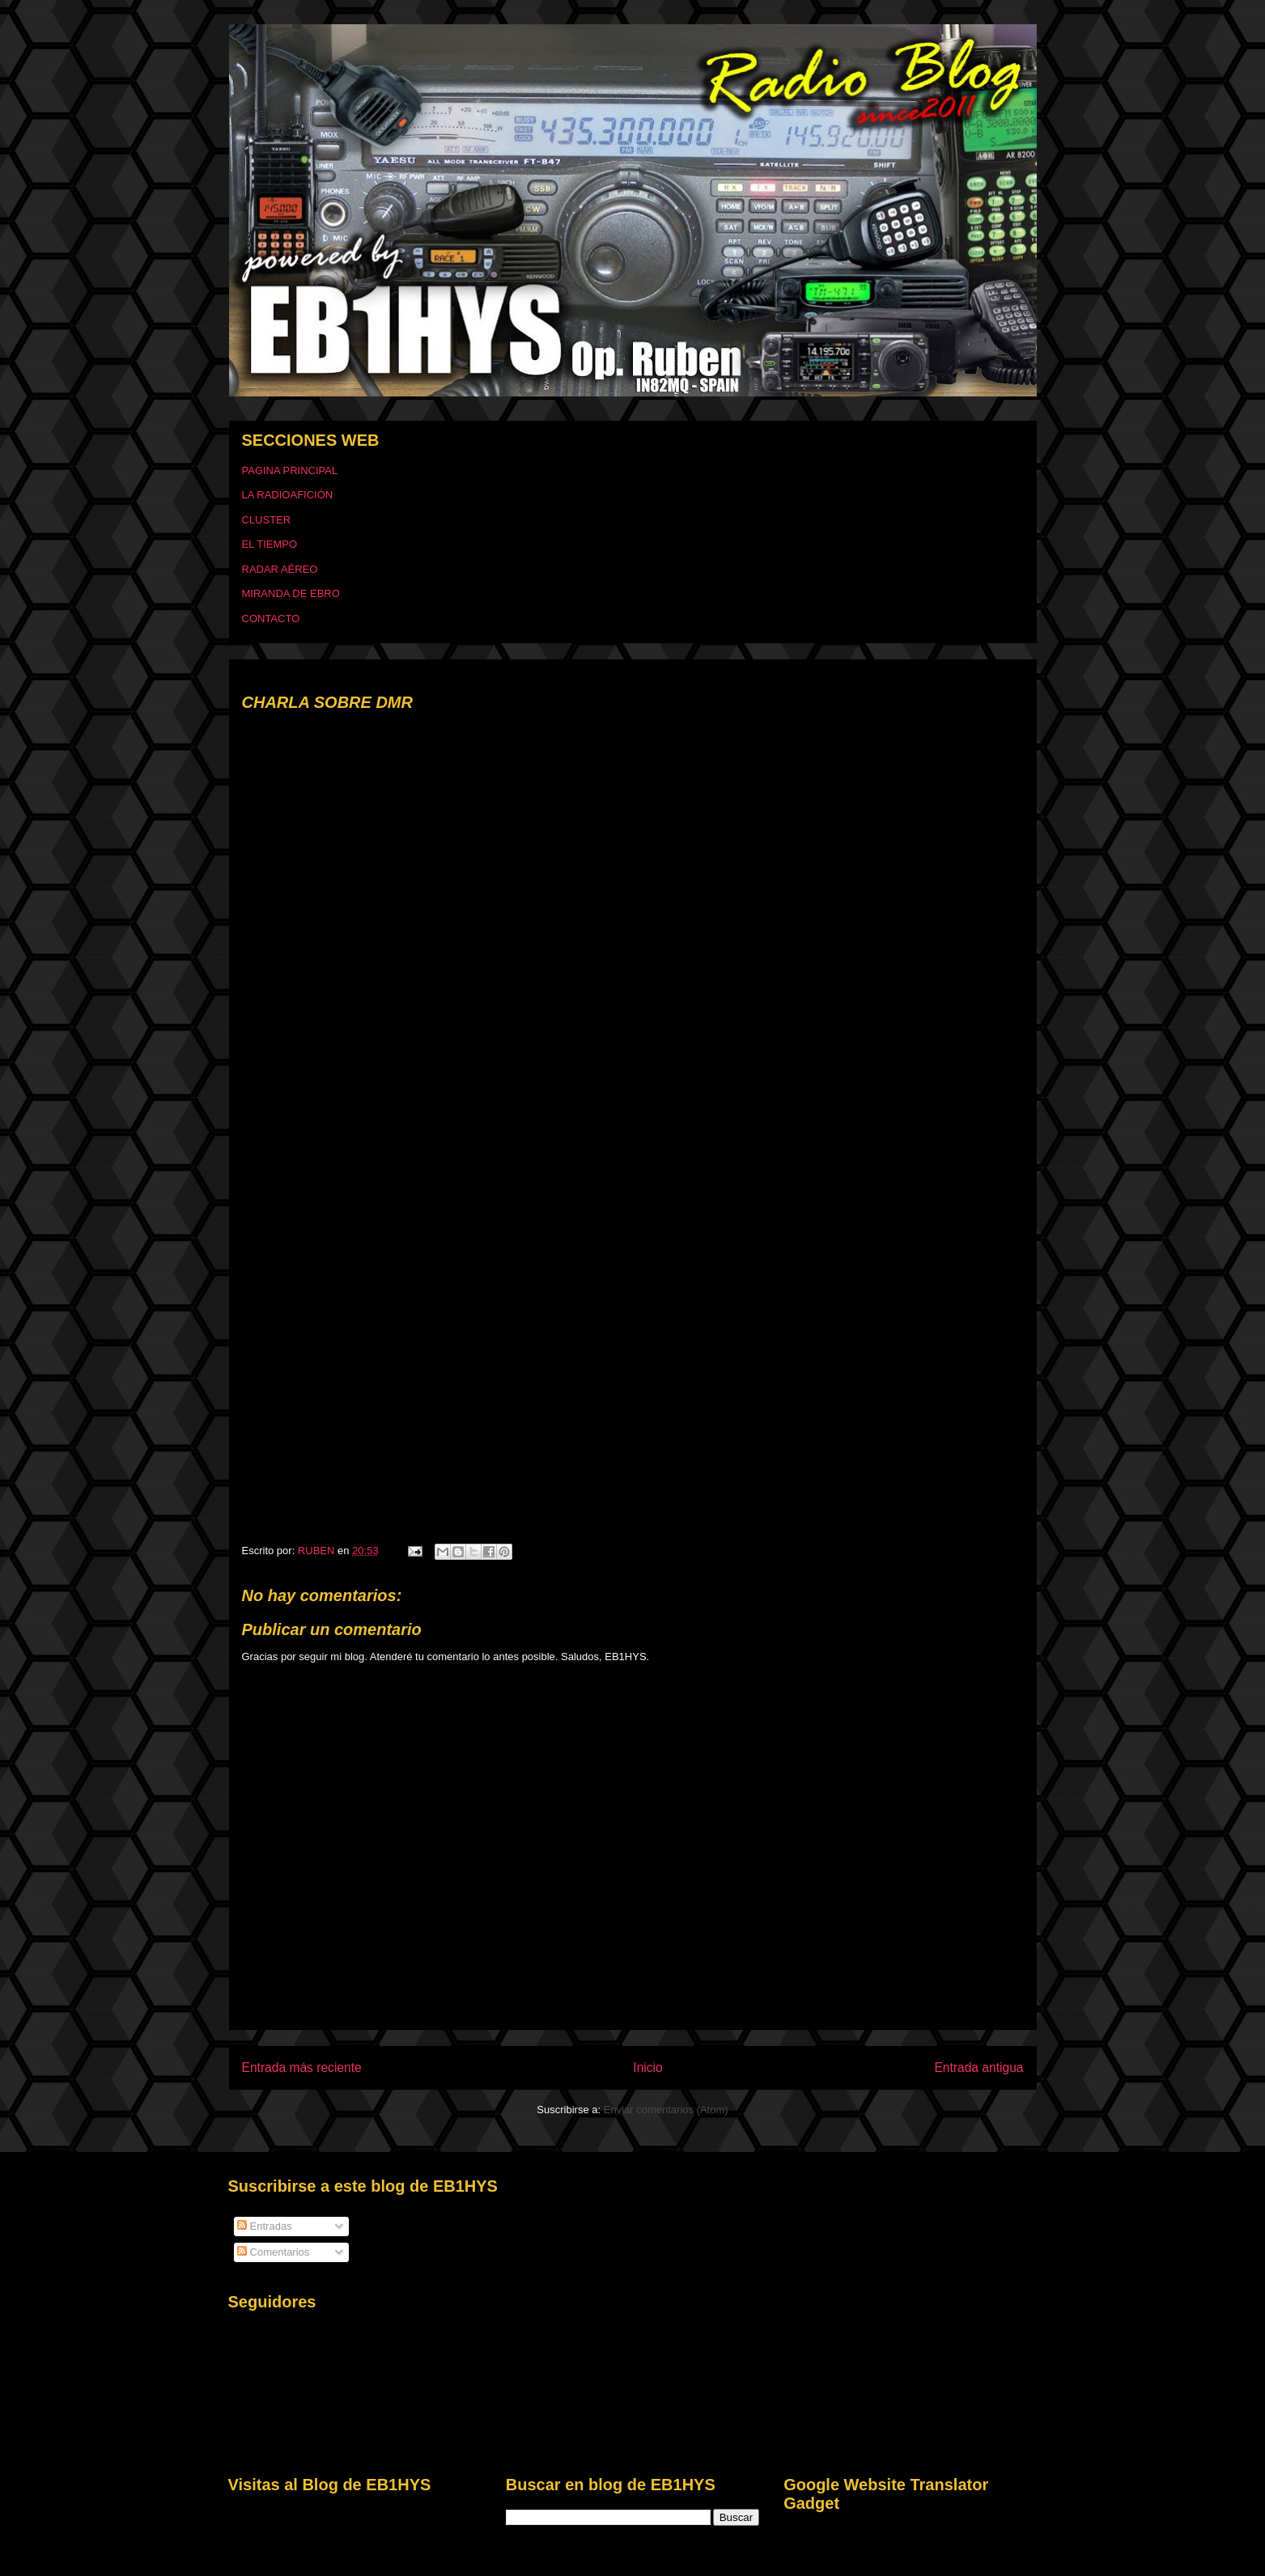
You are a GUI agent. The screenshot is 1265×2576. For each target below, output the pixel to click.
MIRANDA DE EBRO (291, 593)
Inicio (647, 2067)
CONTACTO (271, 618)
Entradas (264, 2226)
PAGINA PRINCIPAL (290, 470)
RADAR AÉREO (280, 569)
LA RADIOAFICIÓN (287, 495)
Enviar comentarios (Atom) (666, 2110)
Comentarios (273, 2252)
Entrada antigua (978, 2067)
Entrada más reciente (302, 2067)
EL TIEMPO (270, 544)
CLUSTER (266, 520)
